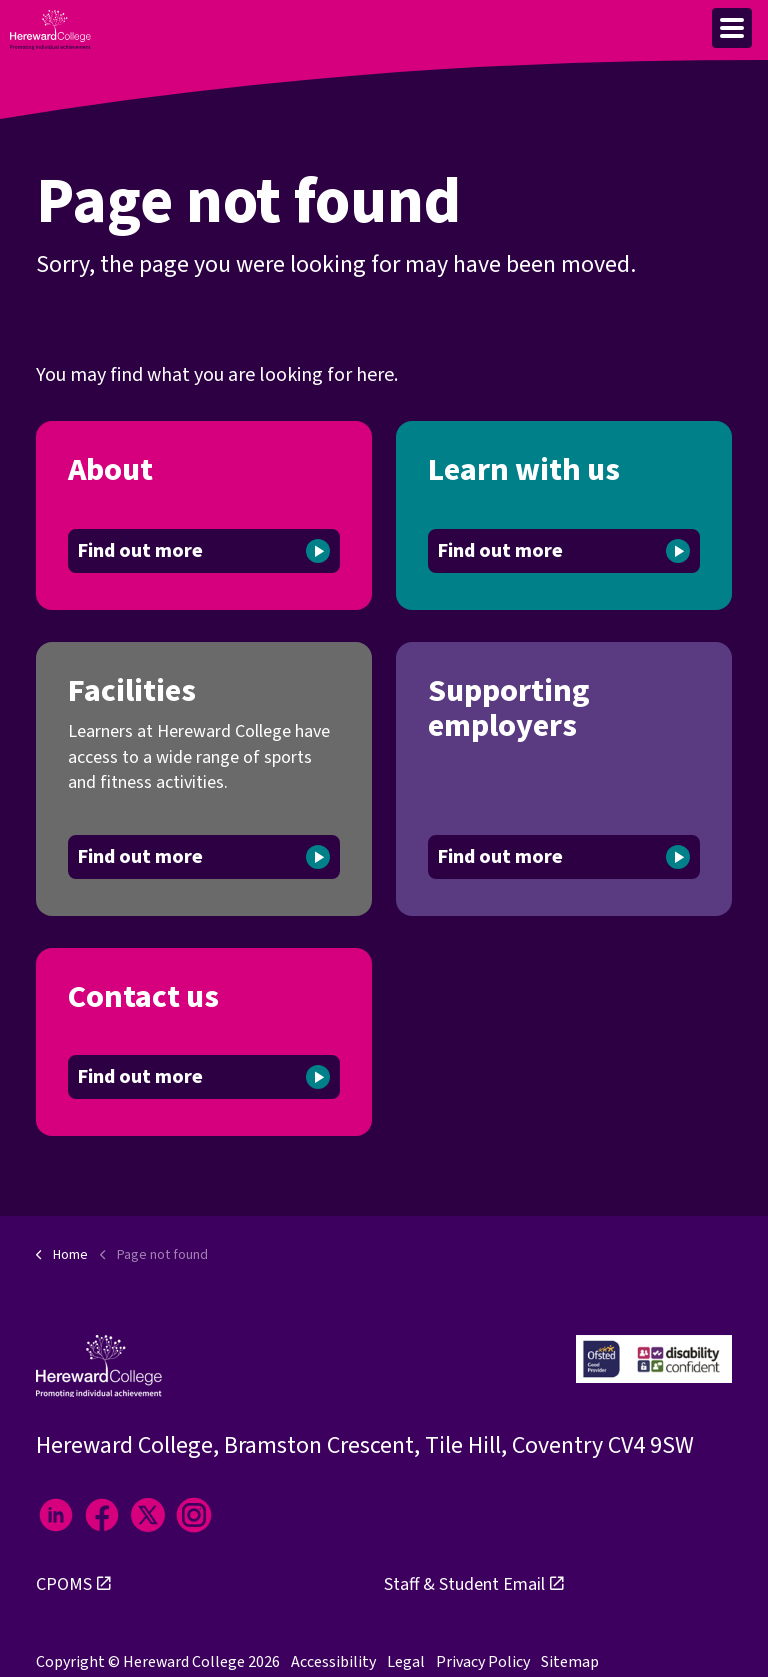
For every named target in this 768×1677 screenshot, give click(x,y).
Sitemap (570, 1662)
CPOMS (73, 1584)
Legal (406, 1662)
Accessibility (333, 1662)
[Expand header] (732, 28)
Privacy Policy (483, 1662)
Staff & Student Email (474, 1584)
